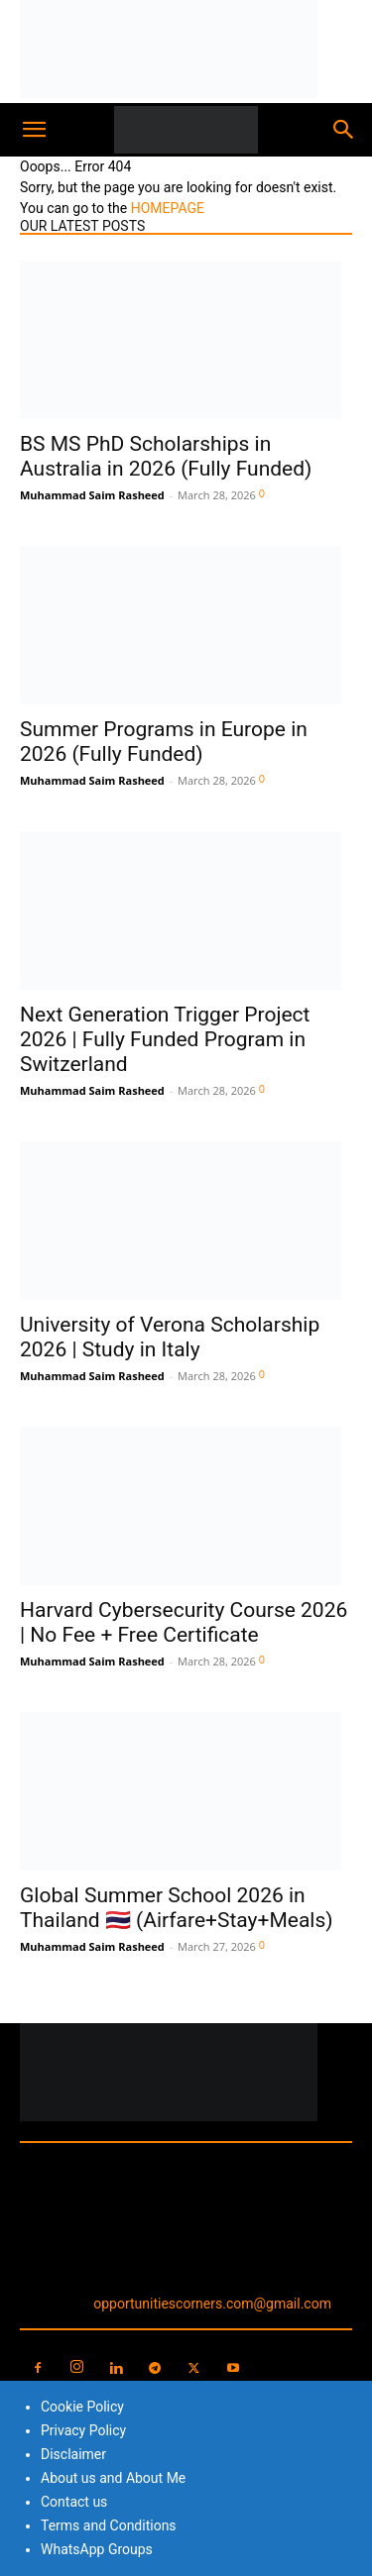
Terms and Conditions (109, 2525)
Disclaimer (73, 2454)
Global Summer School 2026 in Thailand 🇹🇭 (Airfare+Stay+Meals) (176, 1907)
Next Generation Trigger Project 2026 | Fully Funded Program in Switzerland (165, 1039)
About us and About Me (113, 2478)
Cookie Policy (82, 2407)
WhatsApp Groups (97, 2549)
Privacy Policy (83, 2430)
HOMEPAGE (167, 208)
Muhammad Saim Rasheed (92, 494)
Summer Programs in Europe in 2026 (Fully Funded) (164, 741)
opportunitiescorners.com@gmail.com (212, 2303)
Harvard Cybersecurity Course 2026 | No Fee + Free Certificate (183, 1622)
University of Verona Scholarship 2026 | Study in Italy (169, 1337)
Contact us (74, 2502)
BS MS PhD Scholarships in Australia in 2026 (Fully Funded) (165, 456)
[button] (33, 130)
